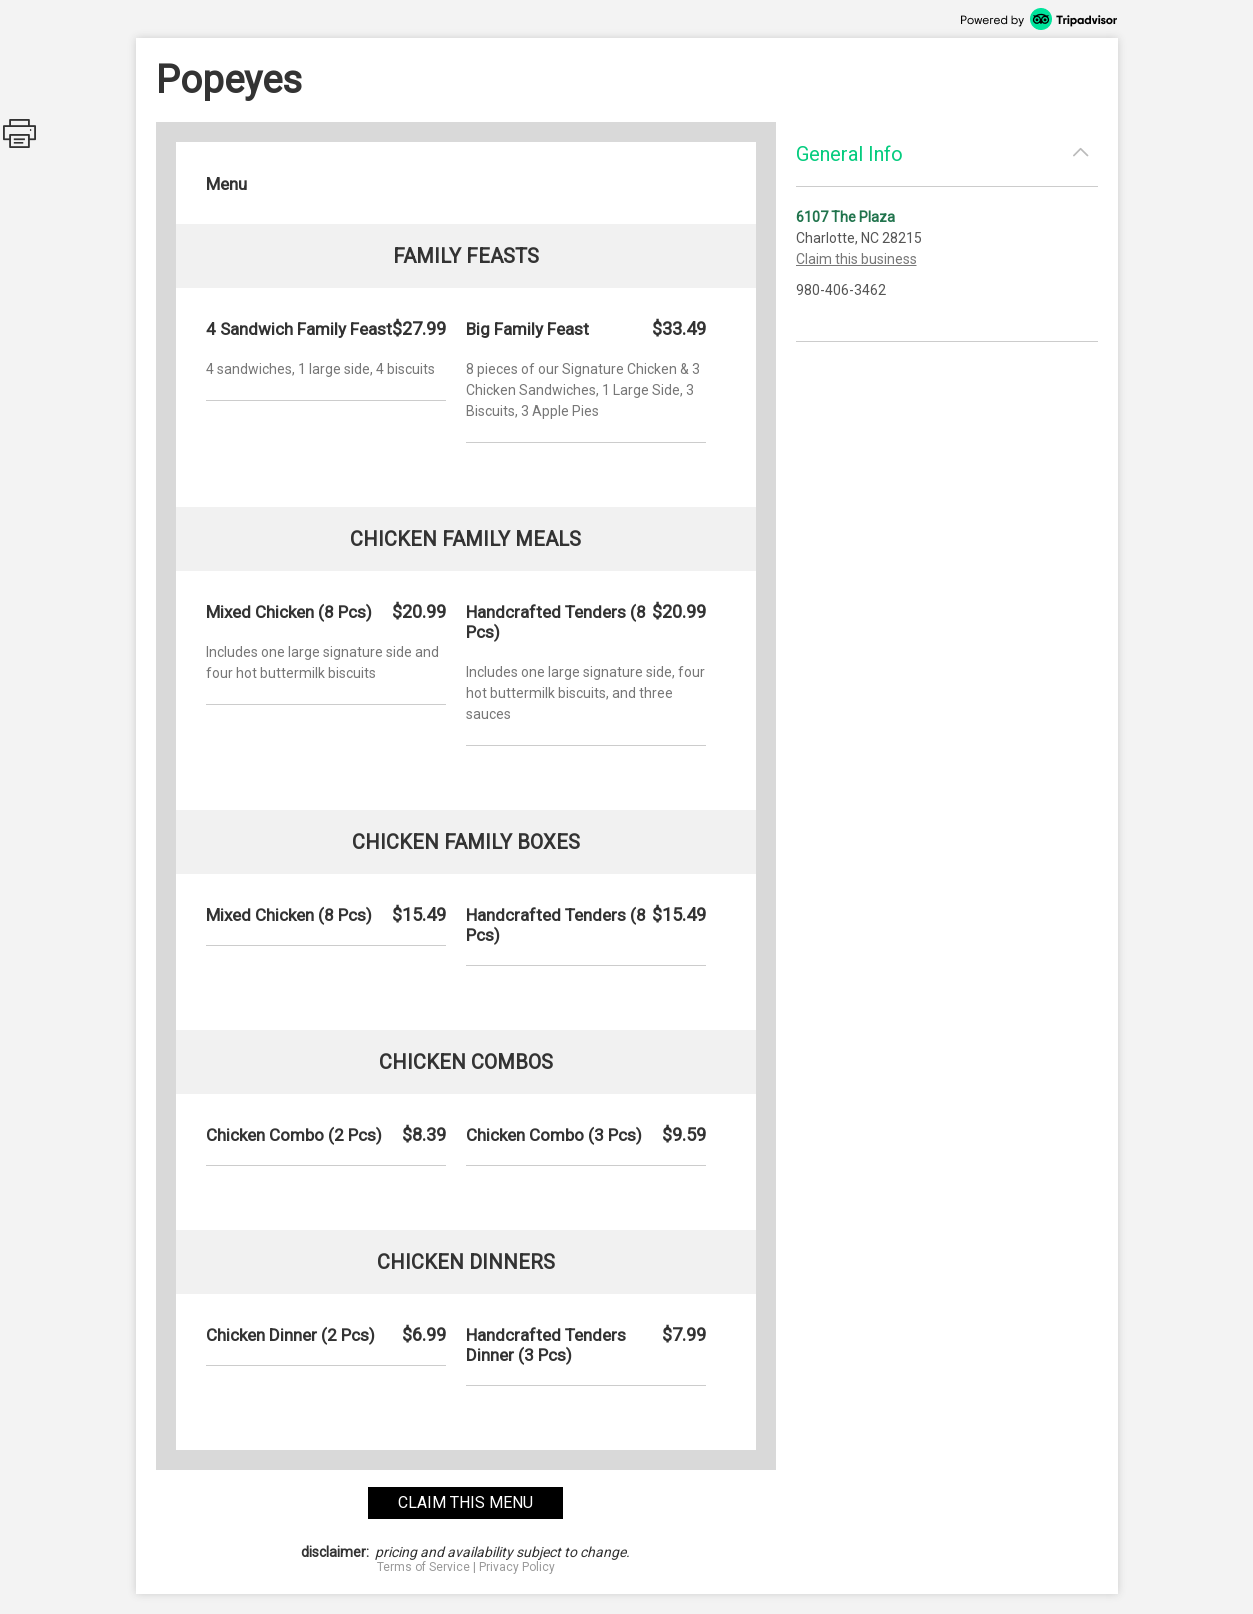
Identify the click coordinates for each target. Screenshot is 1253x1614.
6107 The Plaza (845, 217)
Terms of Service (423, 1567)
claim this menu (465, 1502)
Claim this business (856, 259)
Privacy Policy (517, 1567)
